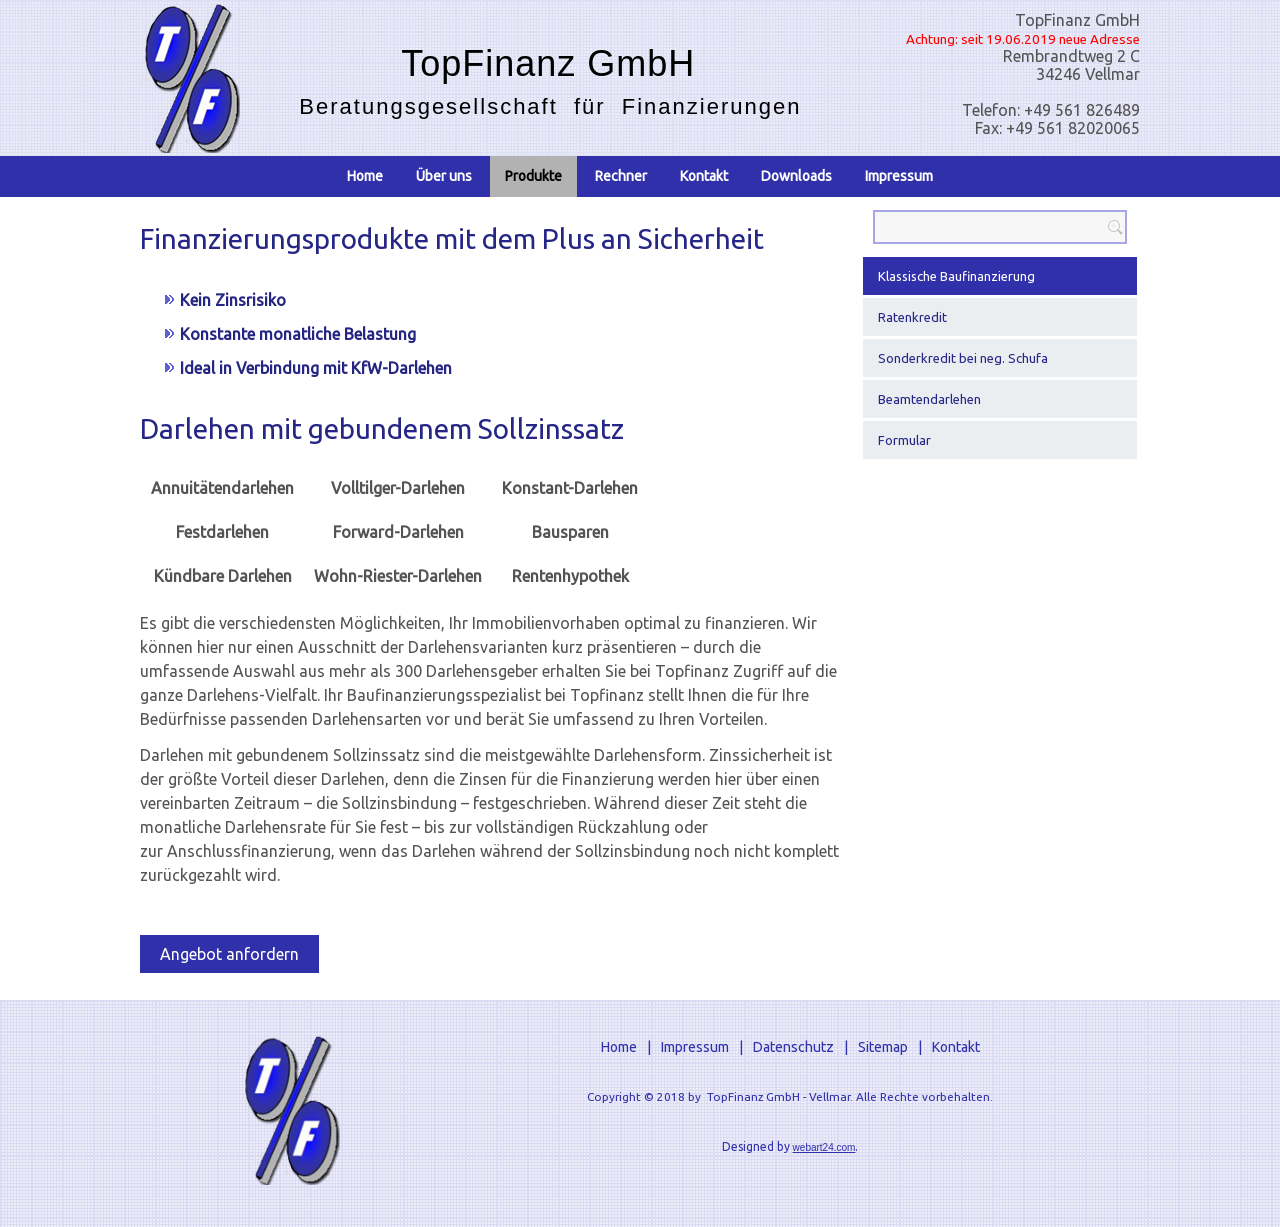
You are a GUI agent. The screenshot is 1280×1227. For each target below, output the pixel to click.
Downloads (796, 176)
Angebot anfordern (229, 954)
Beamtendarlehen (929, 399)
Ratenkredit (912, 317)
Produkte (533, 176)
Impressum (899, 176)
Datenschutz (793, 1047)
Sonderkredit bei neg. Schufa (963, 358)
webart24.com (824, 1147)
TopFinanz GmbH (548, 63)
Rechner (621, 176)
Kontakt (704, 176)
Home (365, 176)
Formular (904, 440)
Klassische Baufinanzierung (956, 276)
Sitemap (883, 1047)
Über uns (444, 176)
